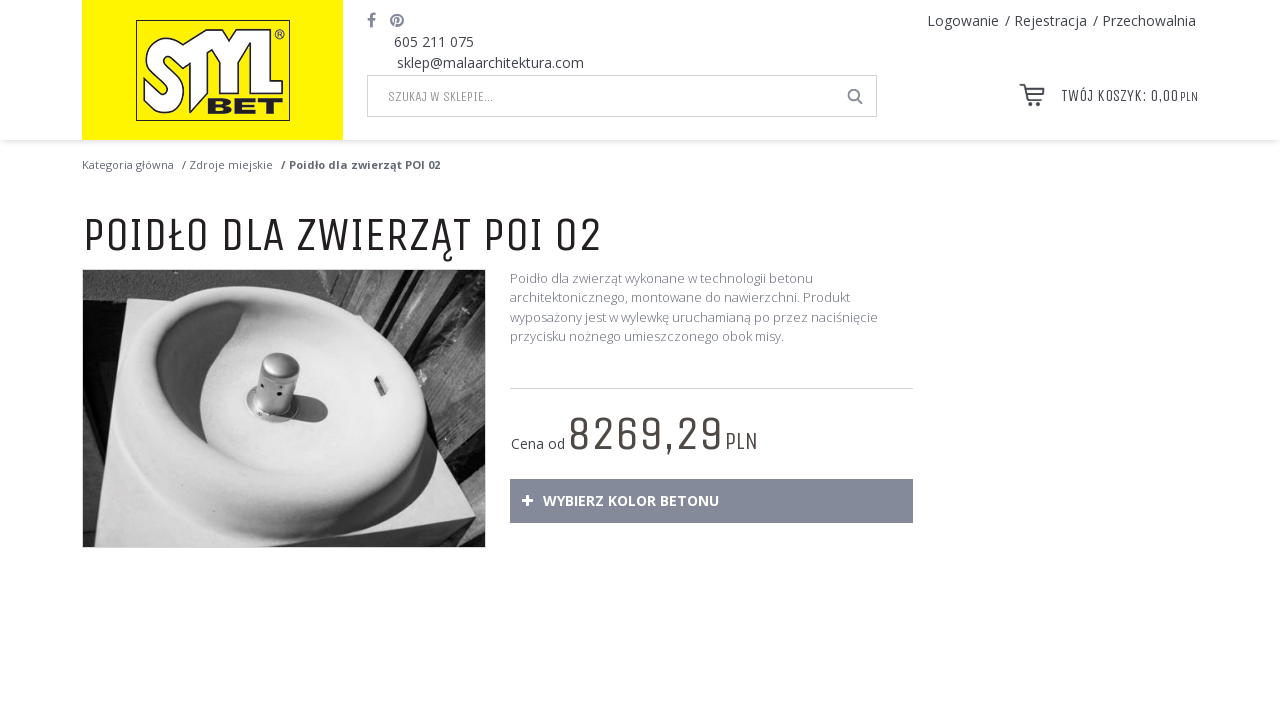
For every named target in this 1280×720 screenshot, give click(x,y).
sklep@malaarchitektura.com (490, 62)
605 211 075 (434, 41)
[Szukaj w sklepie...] (601, 96)
